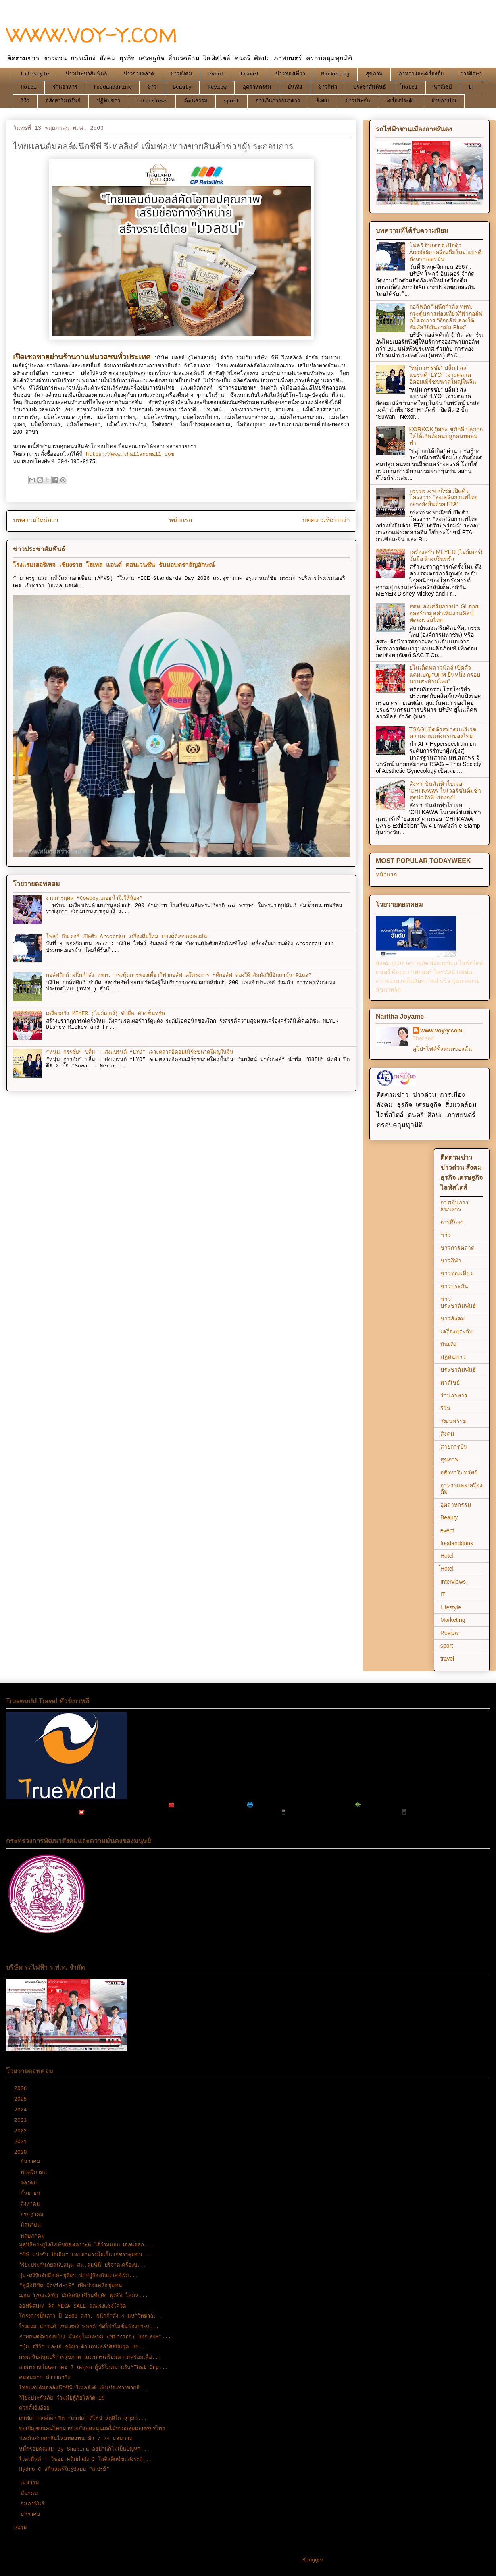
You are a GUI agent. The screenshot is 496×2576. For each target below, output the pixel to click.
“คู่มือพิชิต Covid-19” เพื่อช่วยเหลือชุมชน (70, 2286)
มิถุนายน (32, 2225)
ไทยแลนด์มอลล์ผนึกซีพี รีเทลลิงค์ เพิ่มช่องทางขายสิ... (84, 2388)
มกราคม (32, 2515)
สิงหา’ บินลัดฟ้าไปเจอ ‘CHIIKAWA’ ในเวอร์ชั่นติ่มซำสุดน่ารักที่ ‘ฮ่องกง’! (445, 790)
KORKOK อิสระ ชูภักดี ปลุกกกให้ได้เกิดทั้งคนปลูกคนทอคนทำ (446, 436)
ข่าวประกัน (357, 101)
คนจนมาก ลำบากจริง (44, 2378)
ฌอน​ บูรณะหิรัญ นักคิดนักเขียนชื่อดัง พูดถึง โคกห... (83, 2296)
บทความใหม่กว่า (35, 520)
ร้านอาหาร (65, 87)
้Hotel (410, 87)
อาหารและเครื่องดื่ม (421, 74)
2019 (22, 2528)
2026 (22, 2089)
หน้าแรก (180, 520)
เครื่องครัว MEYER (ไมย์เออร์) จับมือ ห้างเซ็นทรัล (105, 1014)
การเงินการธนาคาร (278, 101)
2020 (22, 2152)
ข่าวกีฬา (327, 87)
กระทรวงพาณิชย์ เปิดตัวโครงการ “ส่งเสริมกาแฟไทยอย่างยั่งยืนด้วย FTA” (443, 498)
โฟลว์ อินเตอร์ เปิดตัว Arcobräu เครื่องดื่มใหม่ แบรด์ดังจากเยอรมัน (126, 937)
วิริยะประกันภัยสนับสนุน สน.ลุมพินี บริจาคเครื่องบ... (82, 2265)
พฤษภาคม (34, 2236)
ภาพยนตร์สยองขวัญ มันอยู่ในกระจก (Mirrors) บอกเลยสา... (95, 2337)
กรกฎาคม (34, 2215)
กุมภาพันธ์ (34, 2504)
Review (217, 87)
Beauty (182, 87)
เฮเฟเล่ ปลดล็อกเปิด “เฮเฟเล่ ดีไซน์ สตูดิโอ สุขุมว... (83, 2419)
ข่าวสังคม (181, 74)
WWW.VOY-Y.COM (91, 35)
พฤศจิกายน (35, 2172)
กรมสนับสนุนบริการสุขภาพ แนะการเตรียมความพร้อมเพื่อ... (90, 2357)
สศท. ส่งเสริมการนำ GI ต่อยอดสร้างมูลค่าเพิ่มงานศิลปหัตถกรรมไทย (443, 613)
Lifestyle (35, 74)
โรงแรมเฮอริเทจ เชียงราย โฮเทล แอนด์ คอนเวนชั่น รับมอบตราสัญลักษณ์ (114, 565)
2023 (22, 2120)
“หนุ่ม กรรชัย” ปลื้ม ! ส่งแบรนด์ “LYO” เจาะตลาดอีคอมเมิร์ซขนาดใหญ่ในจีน (139, 1052)
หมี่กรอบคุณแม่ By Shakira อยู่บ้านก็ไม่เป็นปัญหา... (84, 2449)
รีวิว (25, 101)
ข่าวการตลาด (138, 74)
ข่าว (151, 87)
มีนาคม (31, 2494)
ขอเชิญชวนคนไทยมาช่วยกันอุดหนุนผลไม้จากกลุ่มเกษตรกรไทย (92, 2429)
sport (232, 101)
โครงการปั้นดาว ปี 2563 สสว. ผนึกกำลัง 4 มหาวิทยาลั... (91, 2316)
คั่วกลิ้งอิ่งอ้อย (34, 2408)
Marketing (335, 74)
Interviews (152, 101)
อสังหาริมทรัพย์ (63, 101)
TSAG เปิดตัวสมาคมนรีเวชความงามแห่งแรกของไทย (443, 732)
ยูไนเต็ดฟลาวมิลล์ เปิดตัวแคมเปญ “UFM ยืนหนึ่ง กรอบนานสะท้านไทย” (445, 674)
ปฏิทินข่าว (108, 101)
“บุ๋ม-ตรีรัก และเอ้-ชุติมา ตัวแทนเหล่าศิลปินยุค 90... (83, 2347)
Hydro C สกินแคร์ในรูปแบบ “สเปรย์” (64, 2469)
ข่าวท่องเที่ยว (290, 74)
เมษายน (31, 2483)
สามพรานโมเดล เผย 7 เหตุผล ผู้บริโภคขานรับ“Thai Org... (93, 2367)
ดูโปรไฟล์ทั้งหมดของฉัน (442, 1049)
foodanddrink (112, 87)
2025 (22, 2099)
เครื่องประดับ (400, 101)
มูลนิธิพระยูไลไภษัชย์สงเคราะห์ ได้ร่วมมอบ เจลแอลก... (86, 2245)
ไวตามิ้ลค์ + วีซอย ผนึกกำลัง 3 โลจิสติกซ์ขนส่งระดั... (85, 2459)
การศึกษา (471, 74)
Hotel (29, 87)
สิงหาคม (32, 2204)
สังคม (322, 101)
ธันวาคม (32, 2162)
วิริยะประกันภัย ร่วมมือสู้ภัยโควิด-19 (61, 2398)
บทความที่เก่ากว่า (326, 520)
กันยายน (32, 2193)
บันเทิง (295, 87)
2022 (22, 2131)
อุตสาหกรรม (257, 87)
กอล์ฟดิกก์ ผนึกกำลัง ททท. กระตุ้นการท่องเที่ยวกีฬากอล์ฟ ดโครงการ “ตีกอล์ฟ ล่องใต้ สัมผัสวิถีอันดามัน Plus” (178, 975)
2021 (22, 2142)
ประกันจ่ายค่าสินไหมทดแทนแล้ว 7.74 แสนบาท (76, 2439)
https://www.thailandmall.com (128, 454)
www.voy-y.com (442, 1030)
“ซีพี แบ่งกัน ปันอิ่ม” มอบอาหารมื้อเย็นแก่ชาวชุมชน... (85, 2255)
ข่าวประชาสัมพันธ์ (86, 74)
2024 (22, 2110)
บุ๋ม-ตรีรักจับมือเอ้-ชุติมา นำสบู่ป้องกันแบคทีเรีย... (78, 2276)
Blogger (313, 2560)
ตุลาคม (30, 2183)
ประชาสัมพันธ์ (369, 87)
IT (471, 87)
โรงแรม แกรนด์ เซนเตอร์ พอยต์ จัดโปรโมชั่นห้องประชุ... (89, 2327)
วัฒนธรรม (196, 101)
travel (249, 74)
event (216, 74)
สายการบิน (443, 101)
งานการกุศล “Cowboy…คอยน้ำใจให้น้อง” (94, 898)
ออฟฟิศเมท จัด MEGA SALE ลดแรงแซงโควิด (72, 2306)
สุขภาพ (374, 74)
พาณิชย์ (443, 87)
